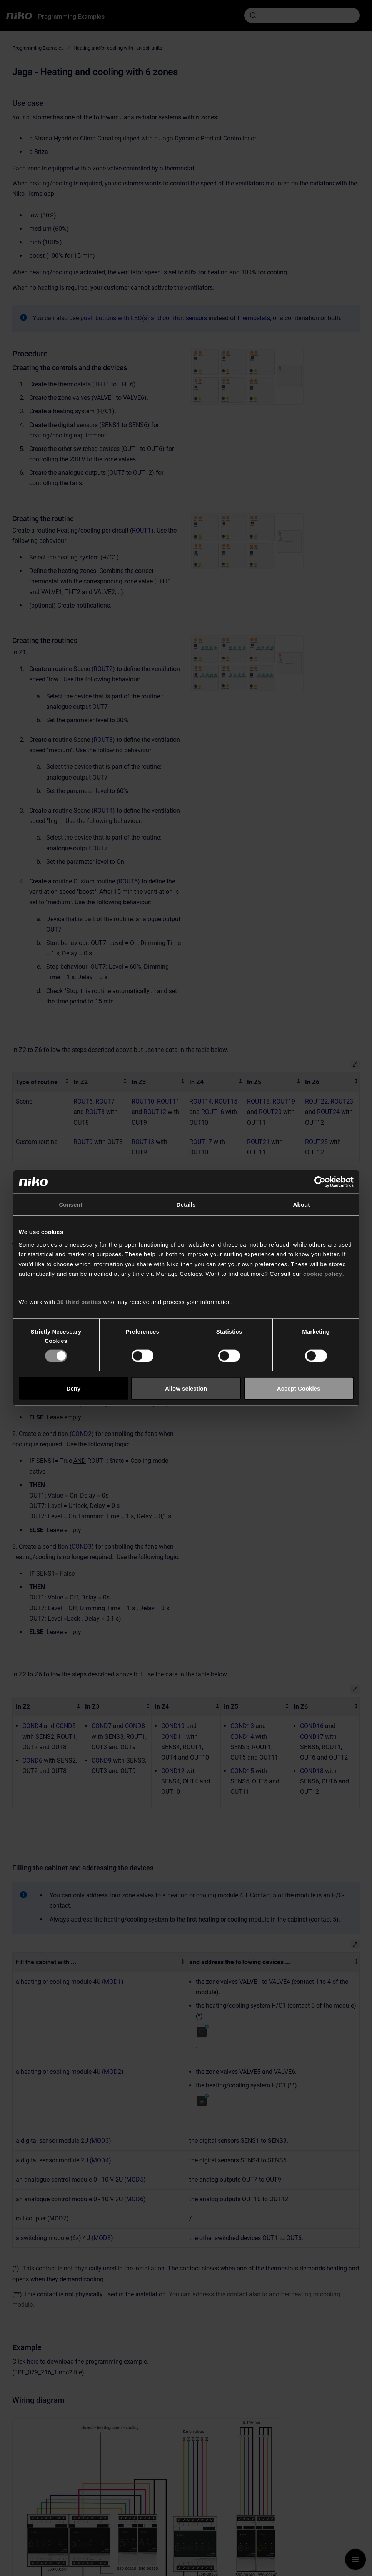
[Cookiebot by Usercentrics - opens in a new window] (320, 1181)
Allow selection (186, 1388)
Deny (74, 1388)
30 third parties (79, 1301)
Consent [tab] (70, 1204)
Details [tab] (186, 1204)
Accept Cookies (298, 1388)
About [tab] (301, 1204)
